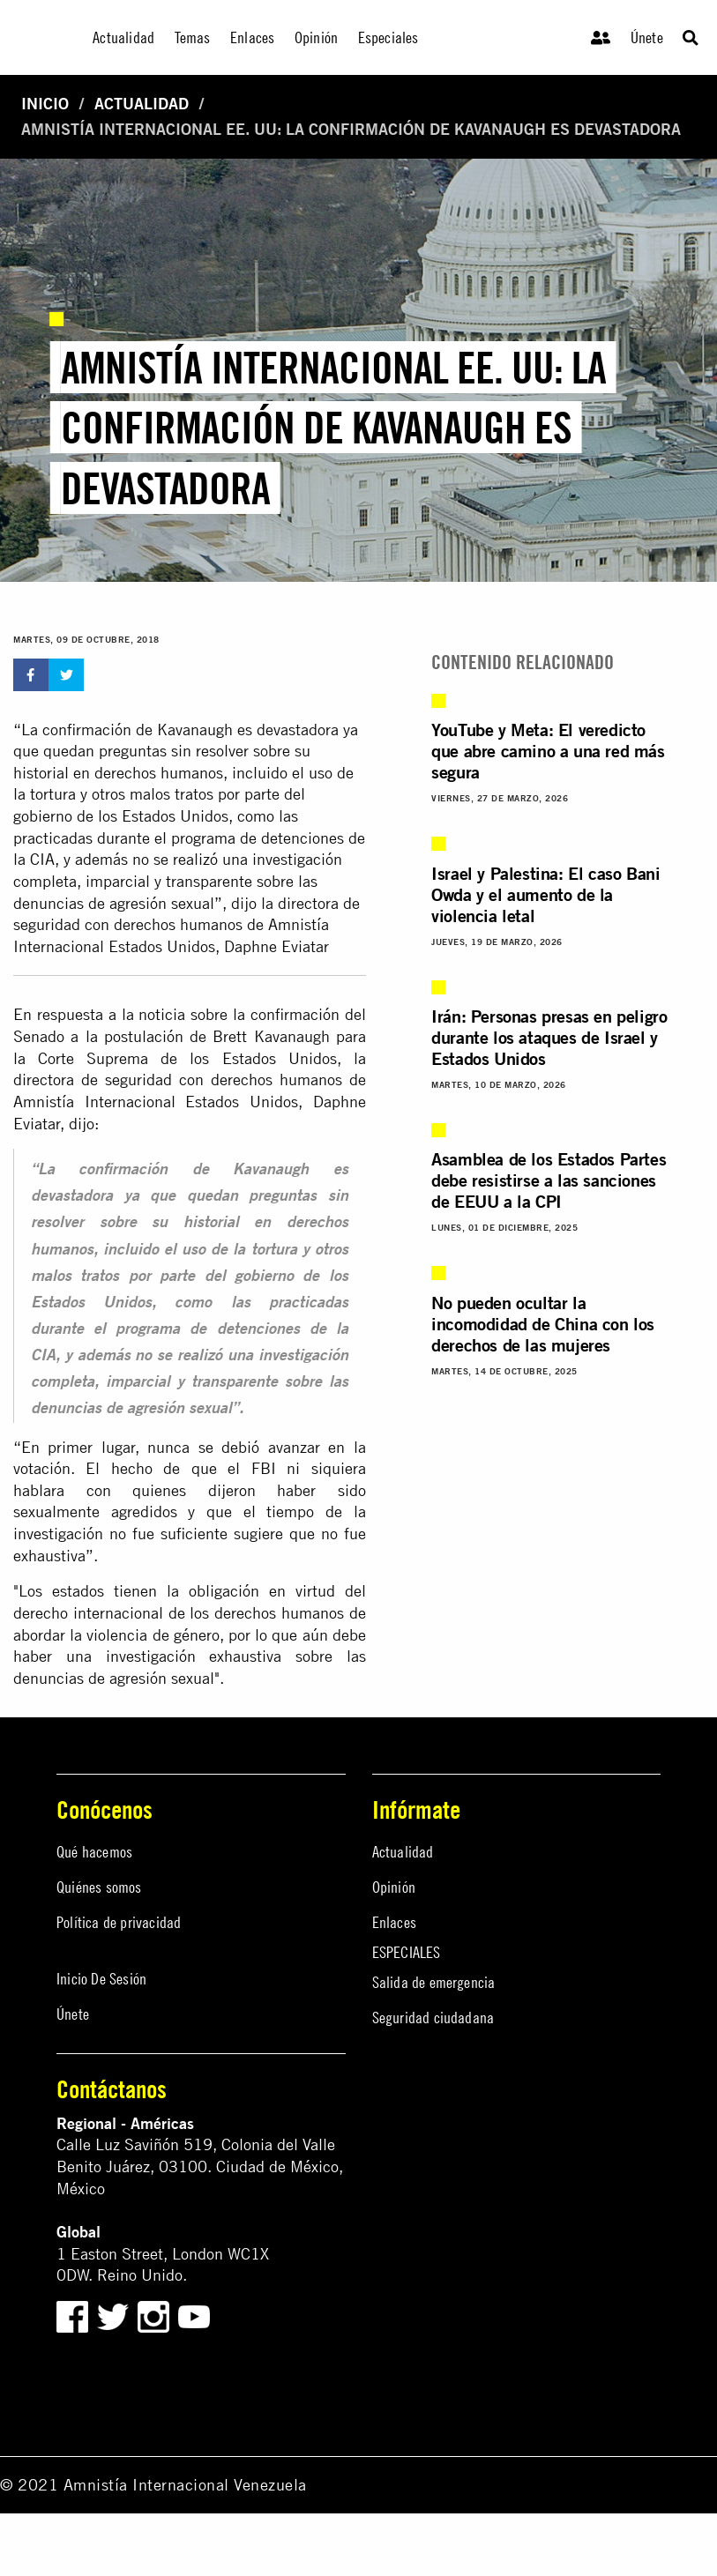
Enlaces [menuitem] (252, 37)
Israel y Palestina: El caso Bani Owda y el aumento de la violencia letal (545, 894)
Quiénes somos (99, 1887)
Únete (647, 37)
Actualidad (141, 103)
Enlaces (394, 1922)
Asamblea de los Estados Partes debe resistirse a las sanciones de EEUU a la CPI (548, 1180)
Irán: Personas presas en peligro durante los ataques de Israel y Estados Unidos (549, 1037)
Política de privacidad (118, 1922)
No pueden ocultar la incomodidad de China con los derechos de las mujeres (542, 1324)
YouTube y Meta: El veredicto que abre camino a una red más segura (547, 750)
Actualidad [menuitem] (123, 37)
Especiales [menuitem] (388, 37)
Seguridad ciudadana (433, 2017)
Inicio (45, 103)
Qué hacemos (94, 1852)
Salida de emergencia (434, 1982)
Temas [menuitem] (193, 37)
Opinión (393, 1887)
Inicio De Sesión (101, 1978)
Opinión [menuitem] (316, 37)
